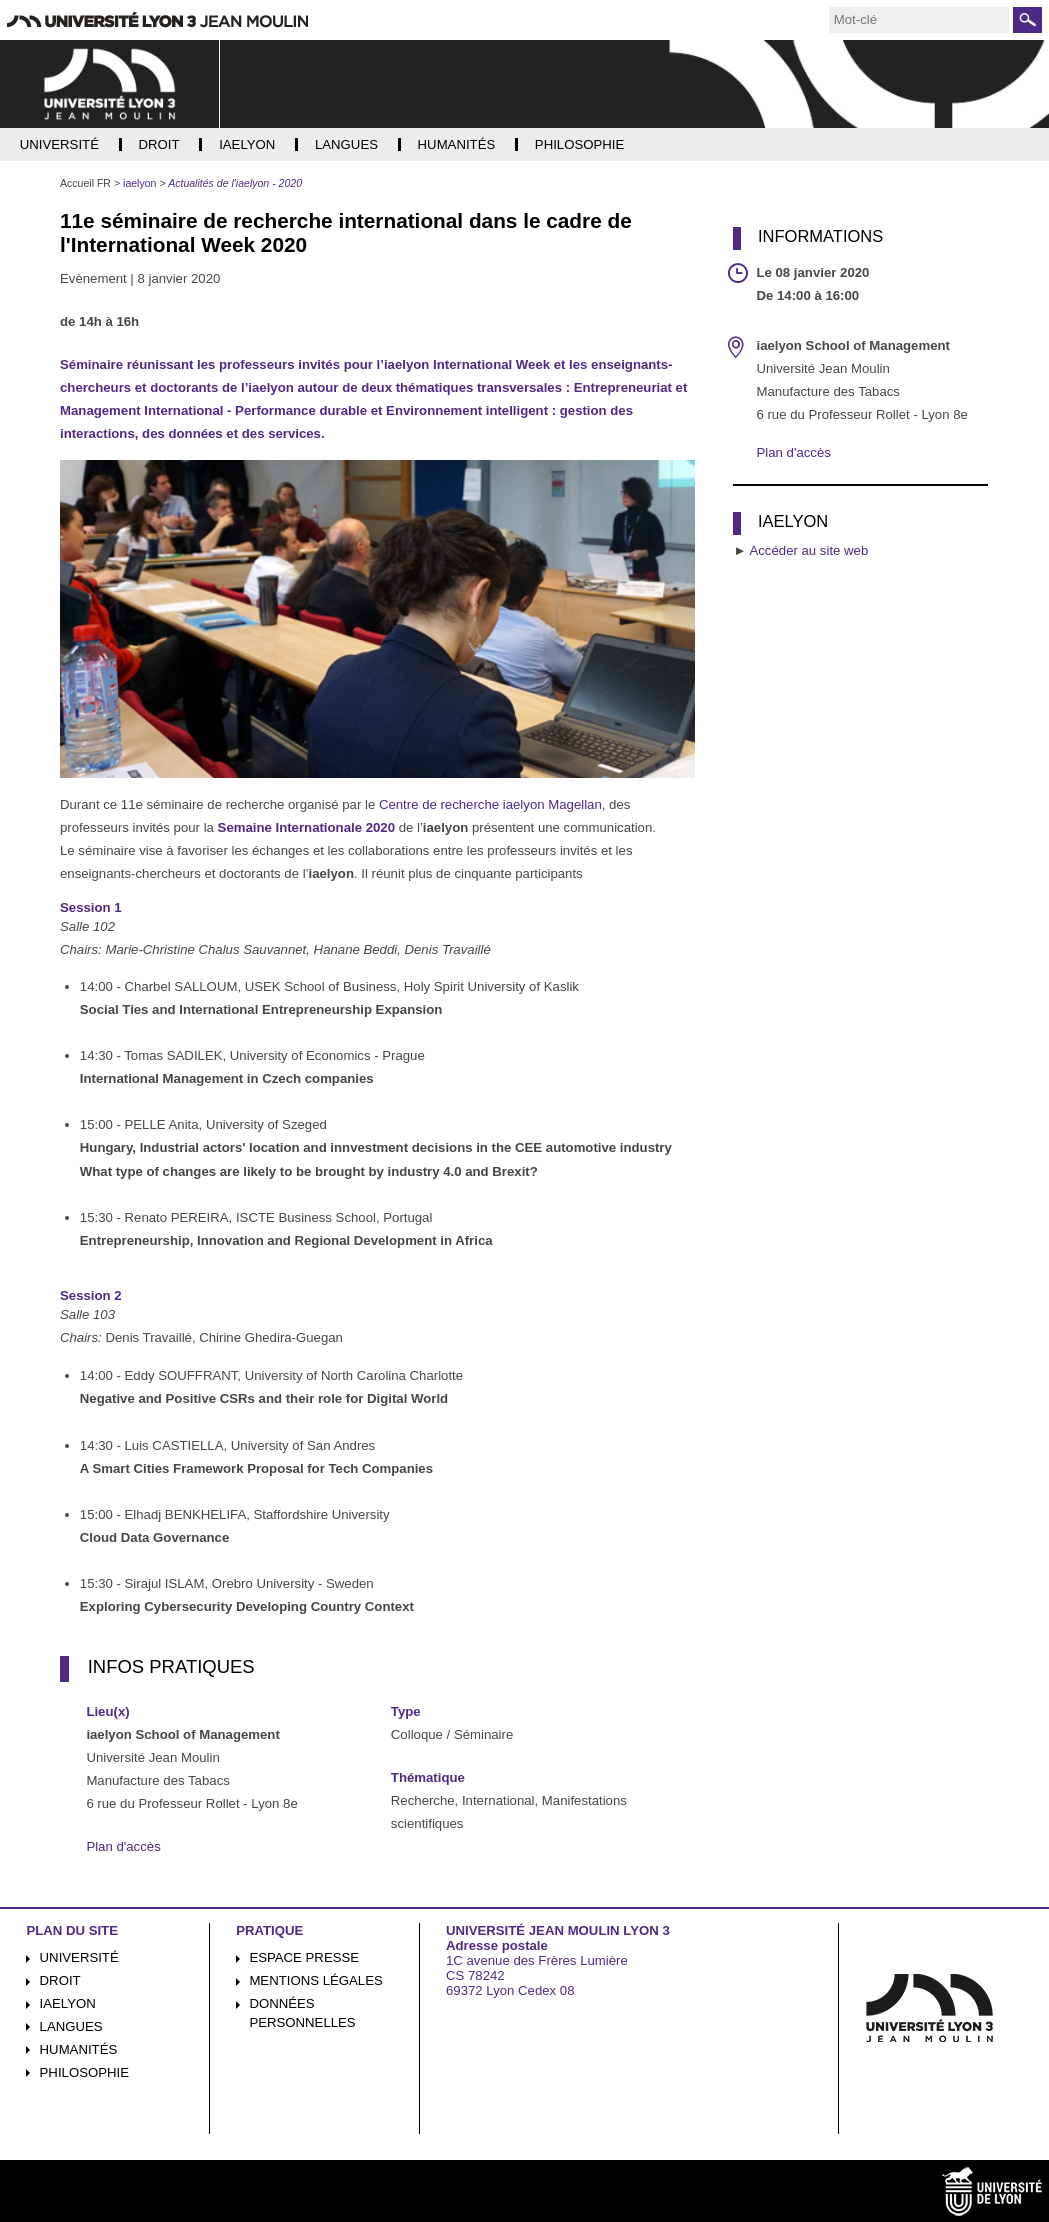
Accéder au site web (808, 550)
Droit (60, 1980)
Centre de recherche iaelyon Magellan (490, 804)
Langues (71, 2026)
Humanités (79, 2049)
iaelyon (68, 2003)
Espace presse (304, 1957)
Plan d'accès (123, 1846)
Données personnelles (302, 2013)
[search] (919, 20)
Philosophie (84, 2072)
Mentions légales (315, 1980)
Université (79, 1957)
